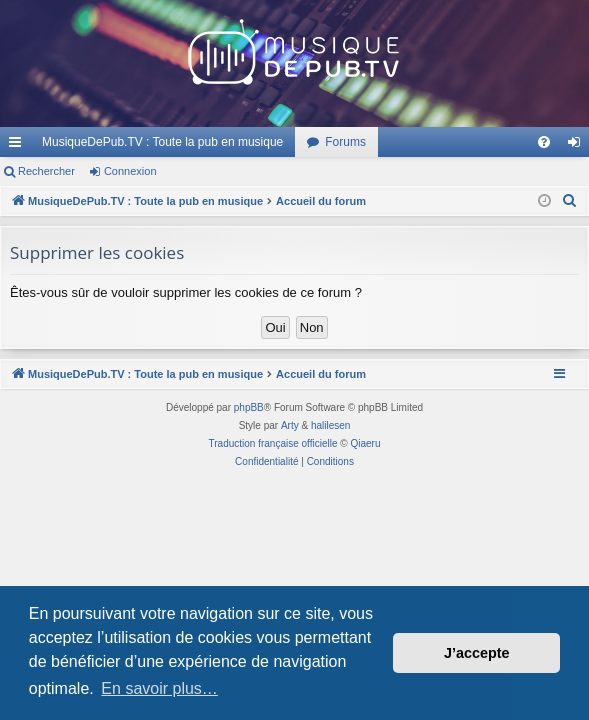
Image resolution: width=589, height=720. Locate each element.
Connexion (130, 171)
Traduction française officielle (273, 443)
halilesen (330, 425)
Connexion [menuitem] (578, 146)
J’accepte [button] (477, 653)
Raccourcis (19, 146)
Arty (290, 425)
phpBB (249, 407)
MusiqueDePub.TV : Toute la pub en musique (162, 142)
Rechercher (46, 171)
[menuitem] (544, 142)
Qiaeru (365, 443)
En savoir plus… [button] (159, 688)
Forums (345, 142)
